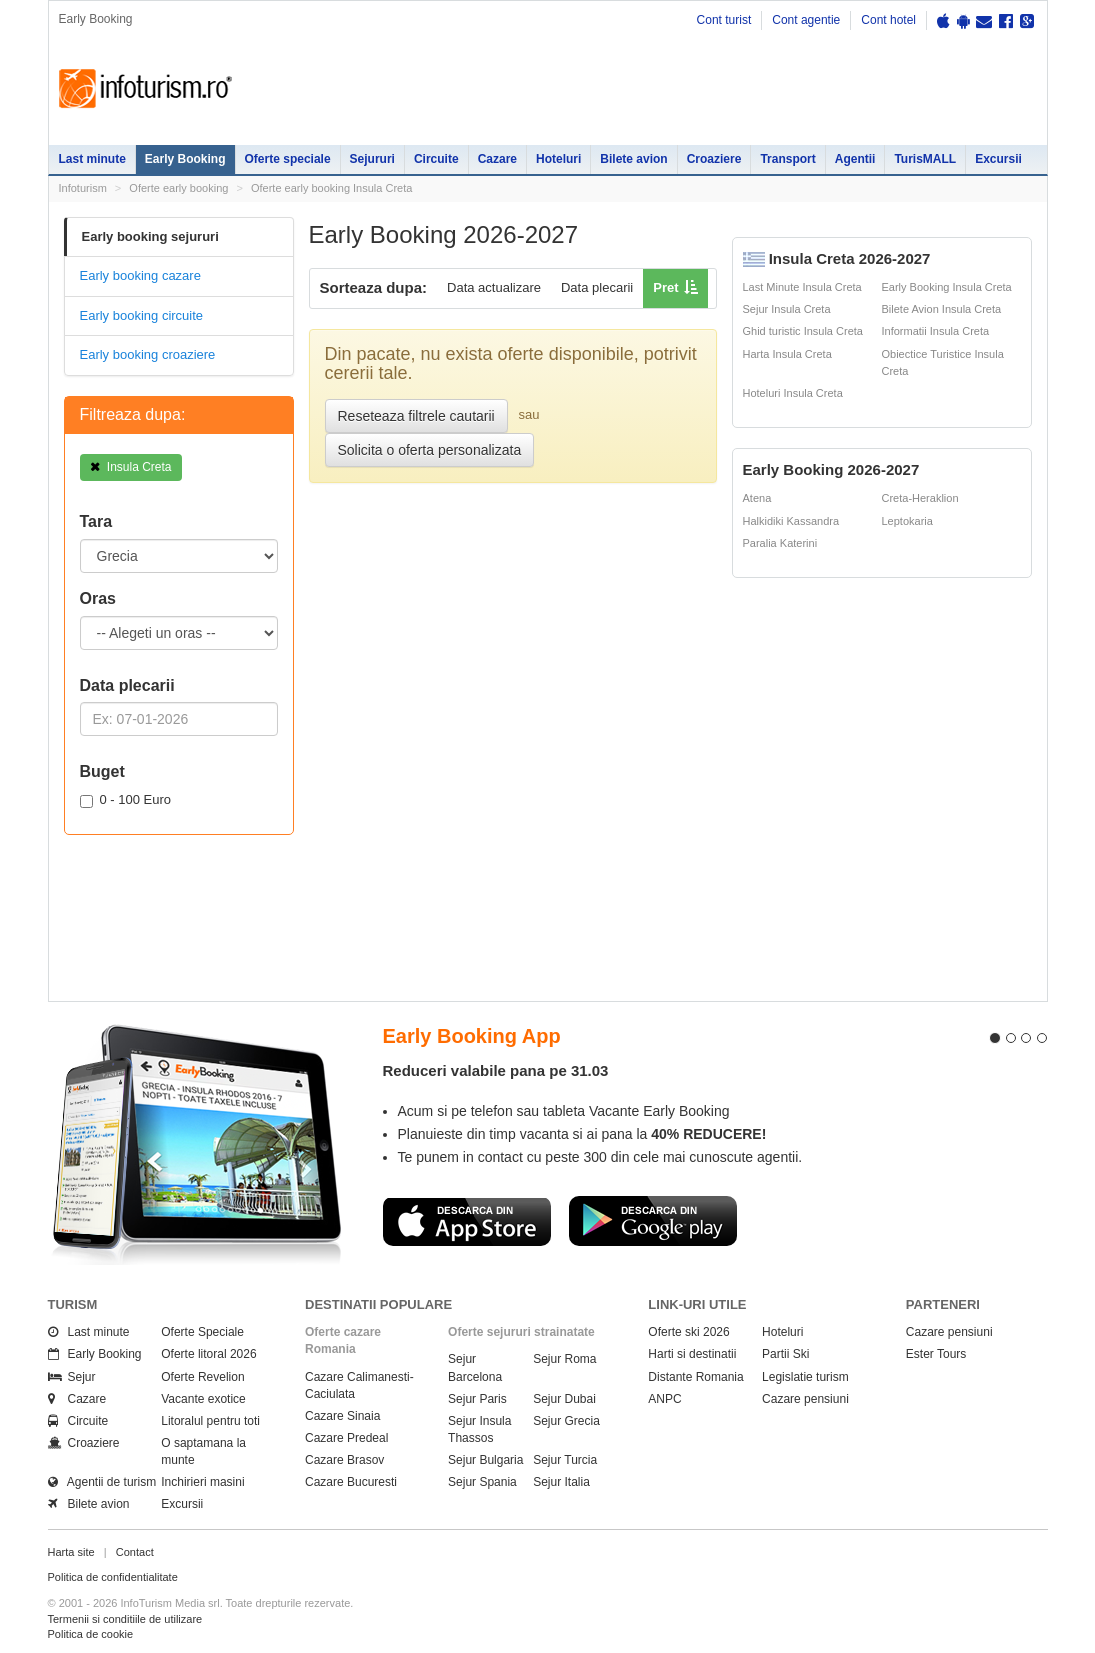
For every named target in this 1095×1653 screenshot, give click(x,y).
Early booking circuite (142, 315)
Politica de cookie (91, 1634)
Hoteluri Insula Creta (793, 393)
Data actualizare (494, 287)
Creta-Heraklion (920, 498)
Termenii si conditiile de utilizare (125, 1619)
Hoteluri (558, 159)
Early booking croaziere (148, 354)
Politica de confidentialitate (113, 1577)
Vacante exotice (203, 1399)
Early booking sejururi (150, 236)
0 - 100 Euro (126, 800)
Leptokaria (907, 521)
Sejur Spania (482, 1482)
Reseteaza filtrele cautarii (416, 416)
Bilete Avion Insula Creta (942, 309)
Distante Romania (695, 1377)
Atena (757, 498)
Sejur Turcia (565, 1460)
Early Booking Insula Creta (947, 287)
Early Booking (185, 159)
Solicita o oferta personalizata (430, 450)
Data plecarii (597, 287)
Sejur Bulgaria (485, 1460)
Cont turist (724, 20)
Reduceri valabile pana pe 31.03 (496, 1070)
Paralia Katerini (780, 543)
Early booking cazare (140, 275)
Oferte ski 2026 (688, 1332)
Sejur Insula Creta (787, 309)
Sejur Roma (564, 1359)
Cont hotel (888, 20)
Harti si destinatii (692, 1354)
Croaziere (714, 159)
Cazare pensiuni (805, 1399)
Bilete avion (633, 159)
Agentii (855, 159)
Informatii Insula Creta (936, 331)
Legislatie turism (805, 1377)
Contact (135, 1552)
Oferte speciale (288, 159)
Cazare (497, 159)
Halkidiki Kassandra (791, 521)
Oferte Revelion (202, 1377)
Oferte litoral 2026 (208, 1354)
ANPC (664, 1399)
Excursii (998, 159)
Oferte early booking (178, 188)
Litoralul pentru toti (210, 1421)
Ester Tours (936, 1354)
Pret (665, 287)
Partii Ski (785, 1354)
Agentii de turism (102, 1482)
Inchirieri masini (202, 1482)
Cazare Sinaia (342, 1416)
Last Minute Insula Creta (802, 287)
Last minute (92, 159)
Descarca (467, 1221)
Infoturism (145, 89)
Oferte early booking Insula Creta (331, 188)
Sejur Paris (477, 1399)
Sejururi (372, 159)
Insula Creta (131, 467)
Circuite (436, 159)
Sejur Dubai (564, 1399)
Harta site (71, 1552)
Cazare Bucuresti (351, 1482)
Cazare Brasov (344, 1460)
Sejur (72, 1377)
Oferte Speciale (202, 1332)
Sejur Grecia (566, 1421)
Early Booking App (472, 1036)
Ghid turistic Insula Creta (803, 331)
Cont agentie (806, 20)
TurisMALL (925, 159)
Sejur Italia (561, 1482)
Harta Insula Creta (787, 354)
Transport (787, 159)
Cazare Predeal (346, 1438)
